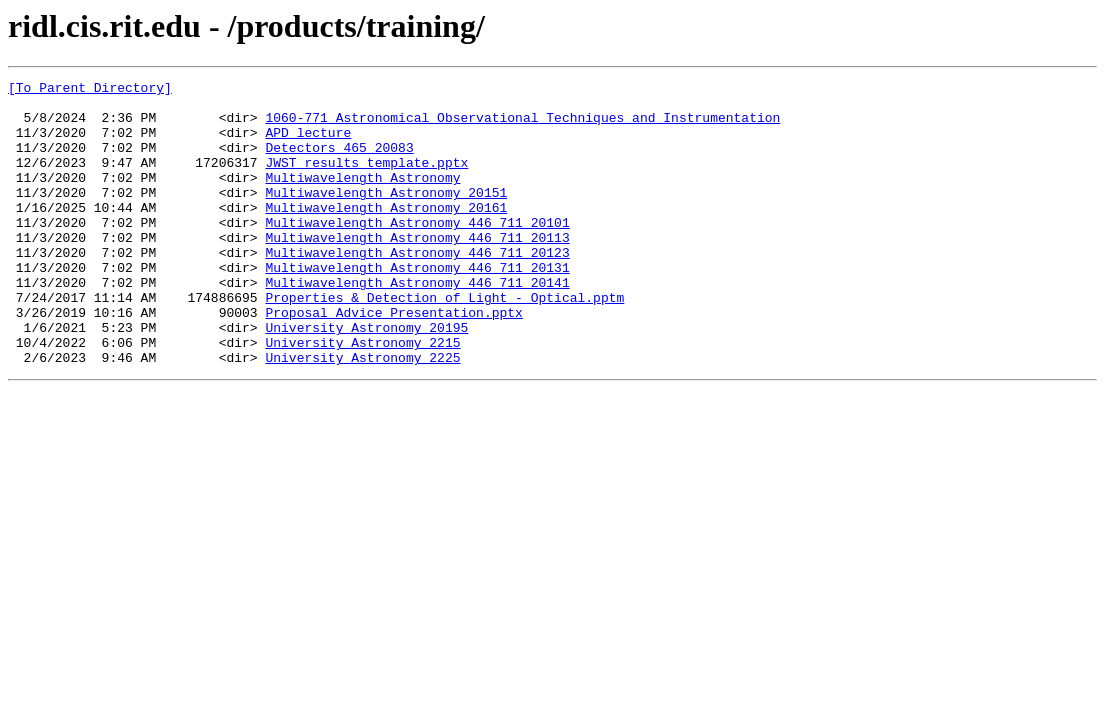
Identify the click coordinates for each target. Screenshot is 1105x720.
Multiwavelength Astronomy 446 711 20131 (417, 306)
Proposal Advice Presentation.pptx (393, 360)
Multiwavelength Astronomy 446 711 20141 (417, 324)
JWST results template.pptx (366, 180)
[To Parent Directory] (90, 90)
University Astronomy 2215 (362, 396)
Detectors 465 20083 (339, 162)
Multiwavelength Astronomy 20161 (386, 234)
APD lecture (308, 144)
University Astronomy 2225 (362, 414)
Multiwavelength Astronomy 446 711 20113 (417, 270)
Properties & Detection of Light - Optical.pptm (444, 342)
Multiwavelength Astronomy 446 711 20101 (417, 252)
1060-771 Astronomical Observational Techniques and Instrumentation (522, 126)
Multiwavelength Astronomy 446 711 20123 (417, 288)
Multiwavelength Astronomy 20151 (386, 216)
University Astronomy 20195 (366, 378)
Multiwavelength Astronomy (362, 198)
